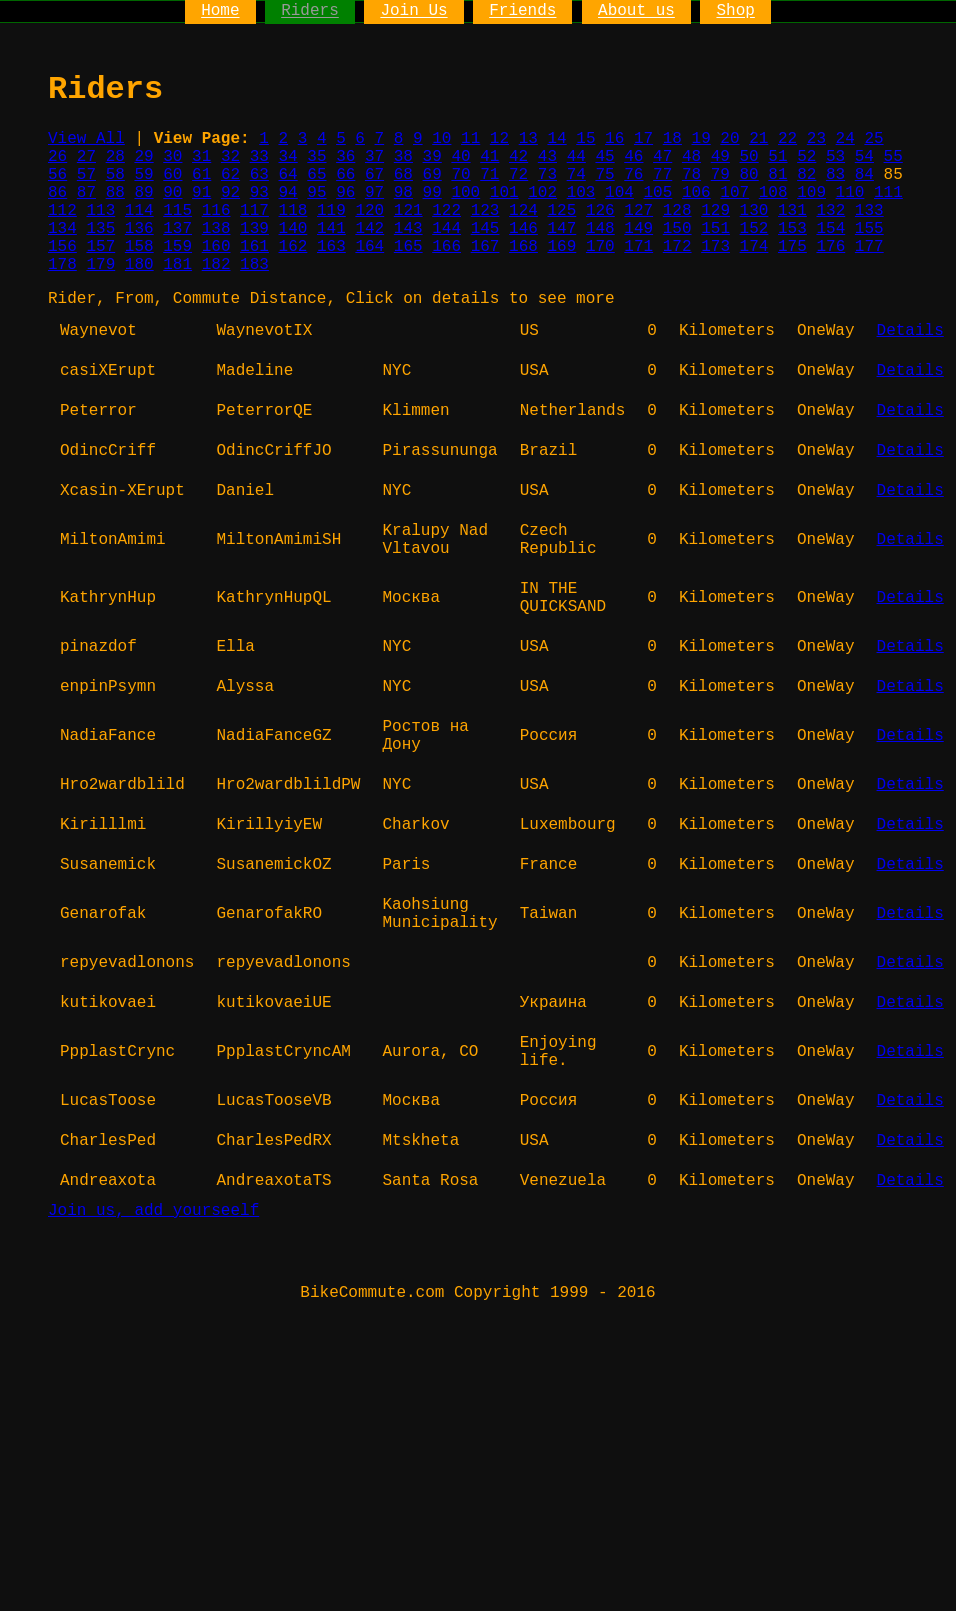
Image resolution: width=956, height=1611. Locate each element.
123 (485, 211)
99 (432, 193)
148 (600, 229)
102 (542, 193)
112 (62, 211)
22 (787, 139)
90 (172, 193)
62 (230, 175)
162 (293, 247)
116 (216, 211)
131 (792, 211)
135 (100, 229)
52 (806, 157)
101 (504, 193)
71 (489, 175)
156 (62, 247)
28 (115, 157)
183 (254, 265)
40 (460, 157)
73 (547, 175)
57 (86, 175)
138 (216, 229)
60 (172, 175)
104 (619, 193)
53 (835, 157)
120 (369, 211)
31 (201, 157)
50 (749, 157)
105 (657, 193)
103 (581, 193)
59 (143, 175)
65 (316, 175)
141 (331, 229)
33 (259, 157)
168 (523, 247)
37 (374, 157)
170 (600, 247)
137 (177, 229)
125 (561, 211)
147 (561, 229)
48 (691, 157)
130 (754, 211)
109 (811, 193)
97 (374, 193)
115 (177, 211)
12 (499, 139)
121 (408, 211)
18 (672, 139)
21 (758, 139)
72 (518, 175)
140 (293, 229)
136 (139, 229)
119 (331, 211)
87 (86, 193)
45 (604, 157)
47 (662, 157)
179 (100, 265)
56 (57, 175)
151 (715, 229)
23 (816, 139)
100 (465, 193)
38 (403, 157)
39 (432, 157)
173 (715, 247)
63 (259, 175)
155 (869, 229)
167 (485, 247)
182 (216, 265)
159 (177, 247)
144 (446, 229)
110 (850, 193)
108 (773, 193)
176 (830, 247)
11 (470, 139)
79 (720, 175)
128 (677, 211)
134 (62, 229)
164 (369, 247)
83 (835, 175)
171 (638, 247)
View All (86, 139)
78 (691, 175)
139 (254, 229)
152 (754, 229)
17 (643, 139)
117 (254, 211)
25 (873, 139)
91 (201, 193)
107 (734, 193)
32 (230, 157)
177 (869, 247)
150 (677, 229)
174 (754, 247)
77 (662, 175)
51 (777, 157)
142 (369, 229)
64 (288, 175)
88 (115, 193)
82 (806, 175)
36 (345, 157)
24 (845, 139)
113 (100, 211)
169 (561, 247)
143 (408, 229)
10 (441, 139)
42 (518, 157)
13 (528, 139)
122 (446, 211)
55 (893, 157)
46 (633, 157)
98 (403, 193)
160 (216, 247)
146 (523, 229)
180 (139, 265)
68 (403, 175)
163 (331, 247)
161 (254, 247)
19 (701, 139)
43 (547, 157)
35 (316, 157)
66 (345, 175)
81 (777, 175)
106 (696, 193)
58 (115, 175)
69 (432, 175)
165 (408, 247)
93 (259, 193)
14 (556, 139)
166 (446, 247)
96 (345, 193)
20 (729, 139)
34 (288, 157)
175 (792, 247)
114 (139, 211)
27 (86, 157)
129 (715, 211)
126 (600, 211)
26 (57, 157)
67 (374, 175)
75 (604, 175)
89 (143, 193)
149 (638, 229)
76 (633, 175)
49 (720, 157)
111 (888, 193)
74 (576, 175)
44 (576, 157)
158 (139, 247)
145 (485, 229)
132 (830, 211)
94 (288, 193)
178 (62, 265)
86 (57, 193)
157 (100, 247)
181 (177, 265)
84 (864, 175)
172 (677, 247)
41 (489, 157)
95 (316, 193)
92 (230, 193)
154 (830, 229)
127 (638, 211)
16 (614, 139)
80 (749, 175)
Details (910, 331)
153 (792, 229)
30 (172, 157)
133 (869, 211)
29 (143, 157)
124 (523, 211)
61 (201, 175)
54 (864, 157)
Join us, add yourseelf (153, 1211)
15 (585, 139)
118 (293, 211)
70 (460, 175)
